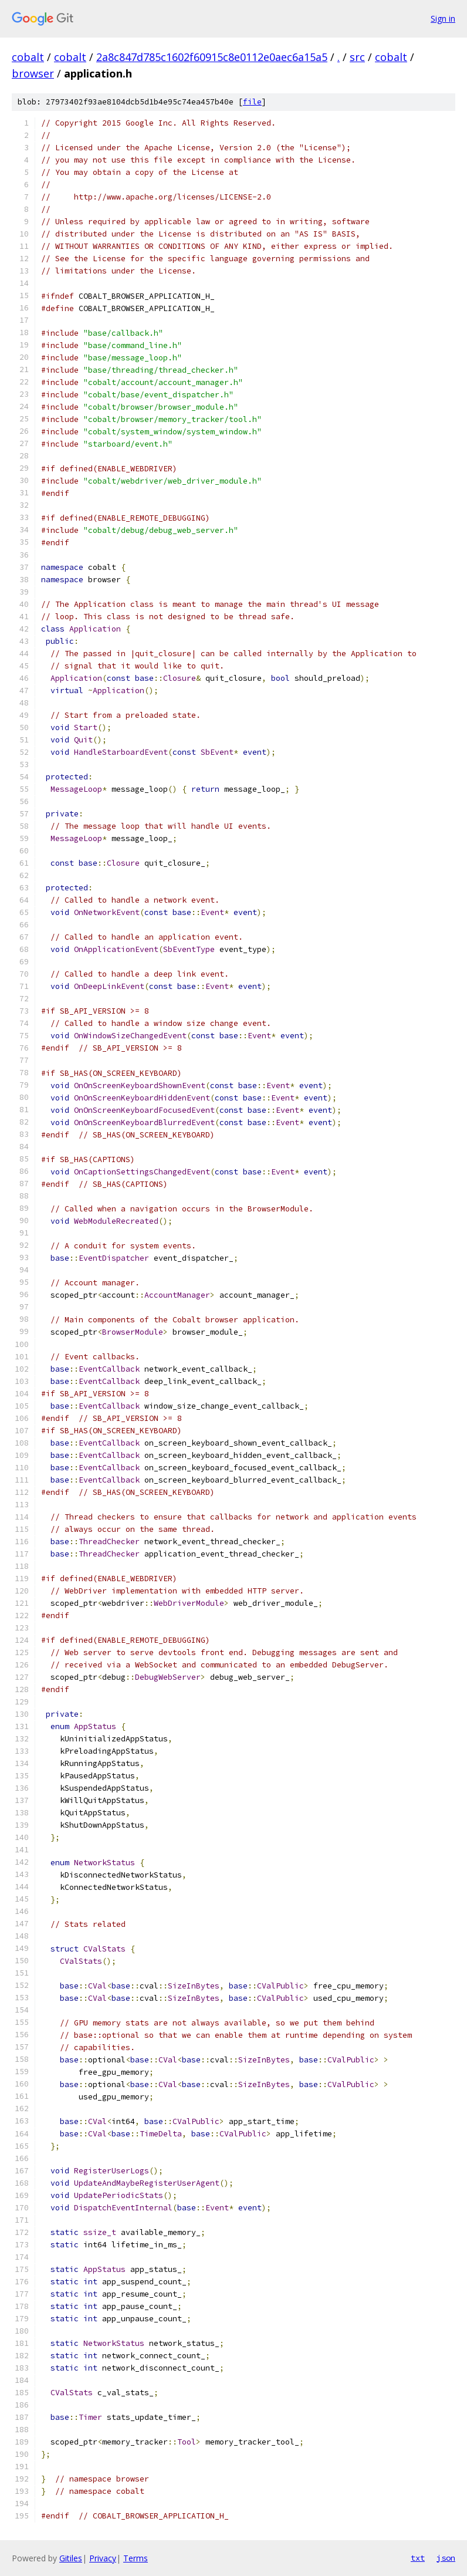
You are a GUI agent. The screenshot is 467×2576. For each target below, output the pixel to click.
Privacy (102, 2558)
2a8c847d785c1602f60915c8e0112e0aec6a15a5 (211, 57)
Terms (135, 2558)
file (252, 102)
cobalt (28, 57)
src (357, 57)
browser (33, 73)
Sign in (443, 18)
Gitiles (70, 2558)
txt (418, 2558)
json (445, 2558)
